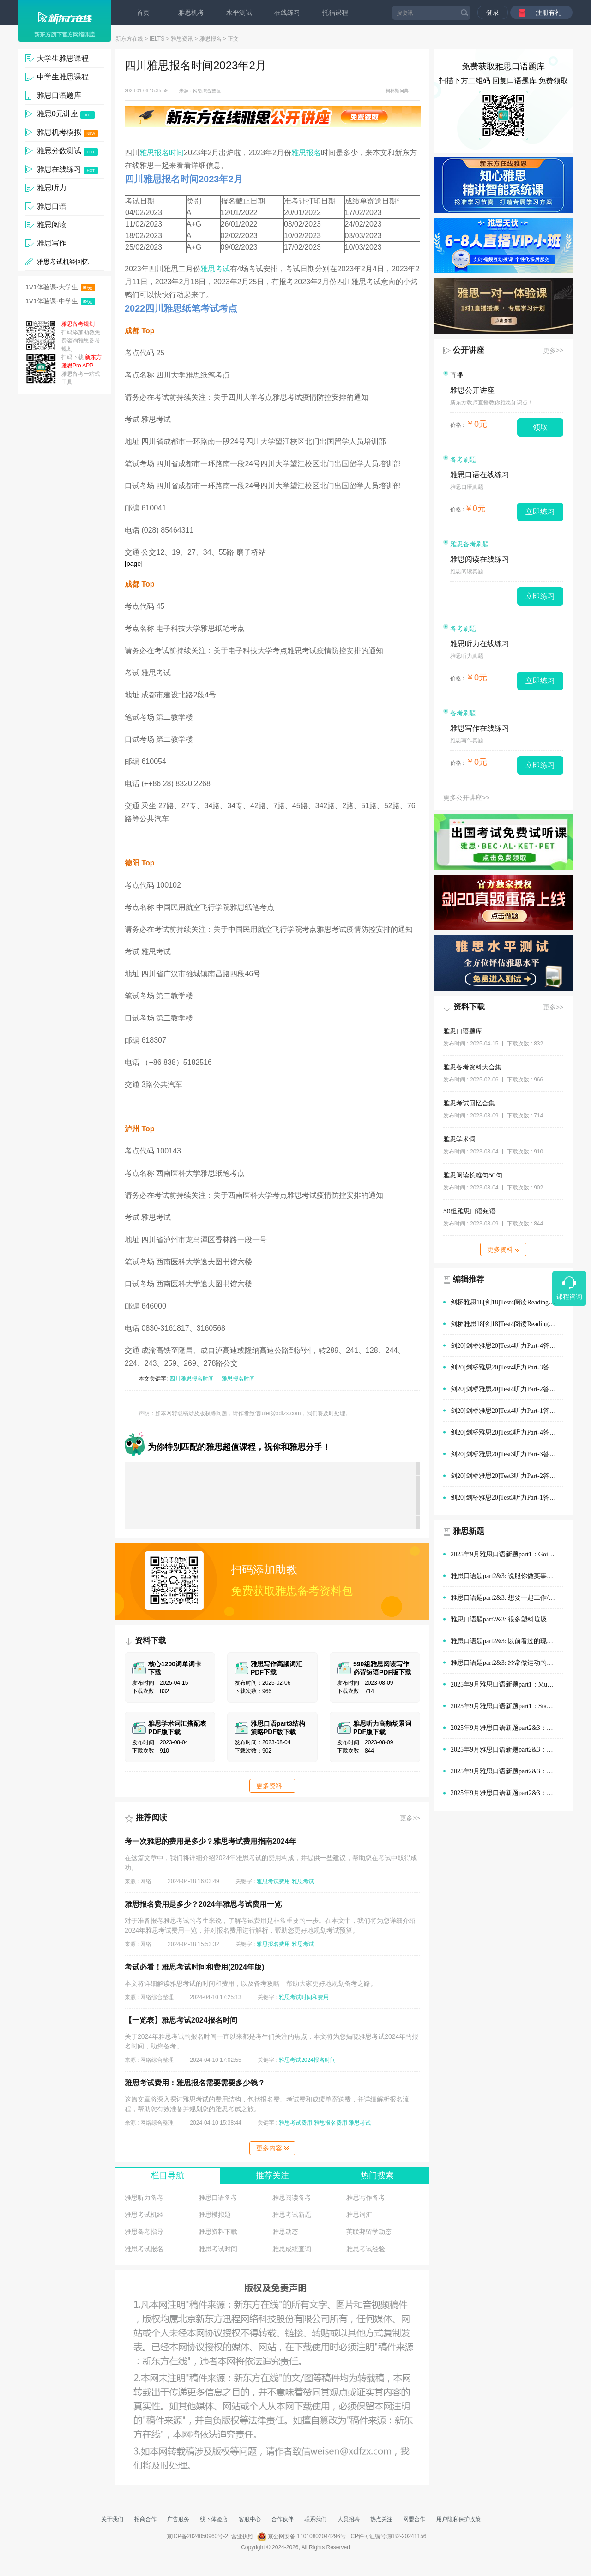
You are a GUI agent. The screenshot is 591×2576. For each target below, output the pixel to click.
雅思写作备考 (365, 2197)
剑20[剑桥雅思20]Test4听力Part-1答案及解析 (507, 1410)
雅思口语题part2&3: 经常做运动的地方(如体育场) (507, 1662)
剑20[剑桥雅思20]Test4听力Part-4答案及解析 (507, 1345)
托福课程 (335, 12)
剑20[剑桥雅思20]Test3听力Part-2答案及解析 (507, 1475)
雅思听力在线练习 (479, 644)
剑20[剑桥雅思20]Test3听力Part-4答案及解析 (507, 1432)
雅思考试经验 (365, 2248)
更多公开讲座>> (466, 797)
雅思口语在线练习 (479, 475)
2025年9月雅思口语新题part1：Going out (507, 1554)
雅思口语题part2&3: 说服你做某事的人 (505, 1576)
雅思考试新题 (291, 2214)
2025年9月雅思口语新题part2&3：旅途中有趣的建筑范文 (507, 1792)
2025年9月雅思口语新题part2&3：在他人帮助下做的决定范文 (507, 1771)
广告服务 (178, 2519)
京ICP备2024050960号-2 (197, 2536)
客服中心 (250, 2519)
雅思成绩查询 (291, 2248)
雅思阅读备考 (291, 2197)
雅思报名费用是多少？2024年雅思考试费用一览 (203, 1904)
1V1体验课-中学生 (60, 301)
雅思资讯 (182, 39)
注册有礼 (548, 12)
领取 (540, 427)
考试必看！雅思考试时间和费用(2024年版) (194, 1967)
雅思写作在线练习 (479, 728)
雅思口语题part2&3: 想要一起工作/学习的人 (507, 1597)
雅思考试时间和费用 (304, 1997)
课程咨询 (569, 1296)
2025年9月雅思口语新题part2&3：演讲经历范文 (507, 1749)
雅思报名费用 (273, 1944)
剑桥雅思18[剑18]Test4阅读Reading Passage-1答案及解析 (507, 1324)
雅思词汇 (359, 2214)
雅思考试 (215, 269)
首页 (143, 12)
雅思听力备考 (144, 2197)
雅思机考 (191, 12)
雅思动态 (285, 2231)
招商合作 (145, 2519)
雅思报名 (210, 39)
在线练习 (287, 12)
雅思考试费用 (273, 1881)
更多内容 (272, 2148)
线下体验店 (214, 2519)
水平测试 (239, 12)
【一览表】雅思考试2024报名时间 (181, 2020)
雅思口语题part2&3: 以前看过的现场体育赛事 (507, 1641)
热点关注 (381, 2519)
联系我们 (315, 2519)
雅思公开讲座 (472, 390)
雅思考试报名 (144, 2248)
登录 (492, 12)
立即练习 (540, 512)
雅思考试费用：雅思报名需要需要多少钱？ (195, 2083)
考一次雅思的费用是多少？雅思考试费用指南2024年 (210, 1841)
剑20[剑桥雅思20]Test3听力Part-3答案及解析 (507, 1454)
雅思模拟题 (215, 2214)
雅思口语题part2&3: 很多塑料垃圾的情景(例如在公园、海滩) (507, 1619)
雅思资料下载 (218, 2231)
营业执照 (242, 2536)
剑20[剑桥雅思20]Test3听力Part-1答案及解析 (507, 1497)
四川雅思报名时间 (191, 1378)
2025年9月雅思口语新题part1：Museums (507, 1684)
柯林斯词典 (397, 90)
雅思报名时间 (161, 152)
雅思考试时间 (218, 2248)
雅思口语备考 (218, 2197)
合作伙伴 (282, 2519)
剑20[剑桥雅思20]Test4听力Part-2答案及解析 (507, 1389)
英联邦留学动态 (369, 2231)
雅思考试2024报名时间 (307, 2060)
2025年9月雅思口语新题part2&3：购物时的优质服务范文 (507, 1727)
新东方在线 (129, 39)
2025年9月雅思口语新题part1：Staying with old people (507, 1706)
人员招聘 (349, 2519)
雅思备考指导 (144, 2231)
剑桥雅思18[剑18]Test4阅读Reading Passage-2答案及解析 (507, 1302)
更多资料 (272, 1785)
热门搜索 (377, 2175)
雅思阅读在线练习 (479, 559)
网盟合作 (414, 2519)
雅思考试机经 (144, 2214)
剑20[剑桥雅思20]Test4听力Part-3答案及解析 (507, 1367)
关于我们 (112, 2519)
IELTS (157, 39)
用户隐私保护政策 (458, 2519)
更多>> (410, 1818)
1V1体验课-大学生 (60, 287)
